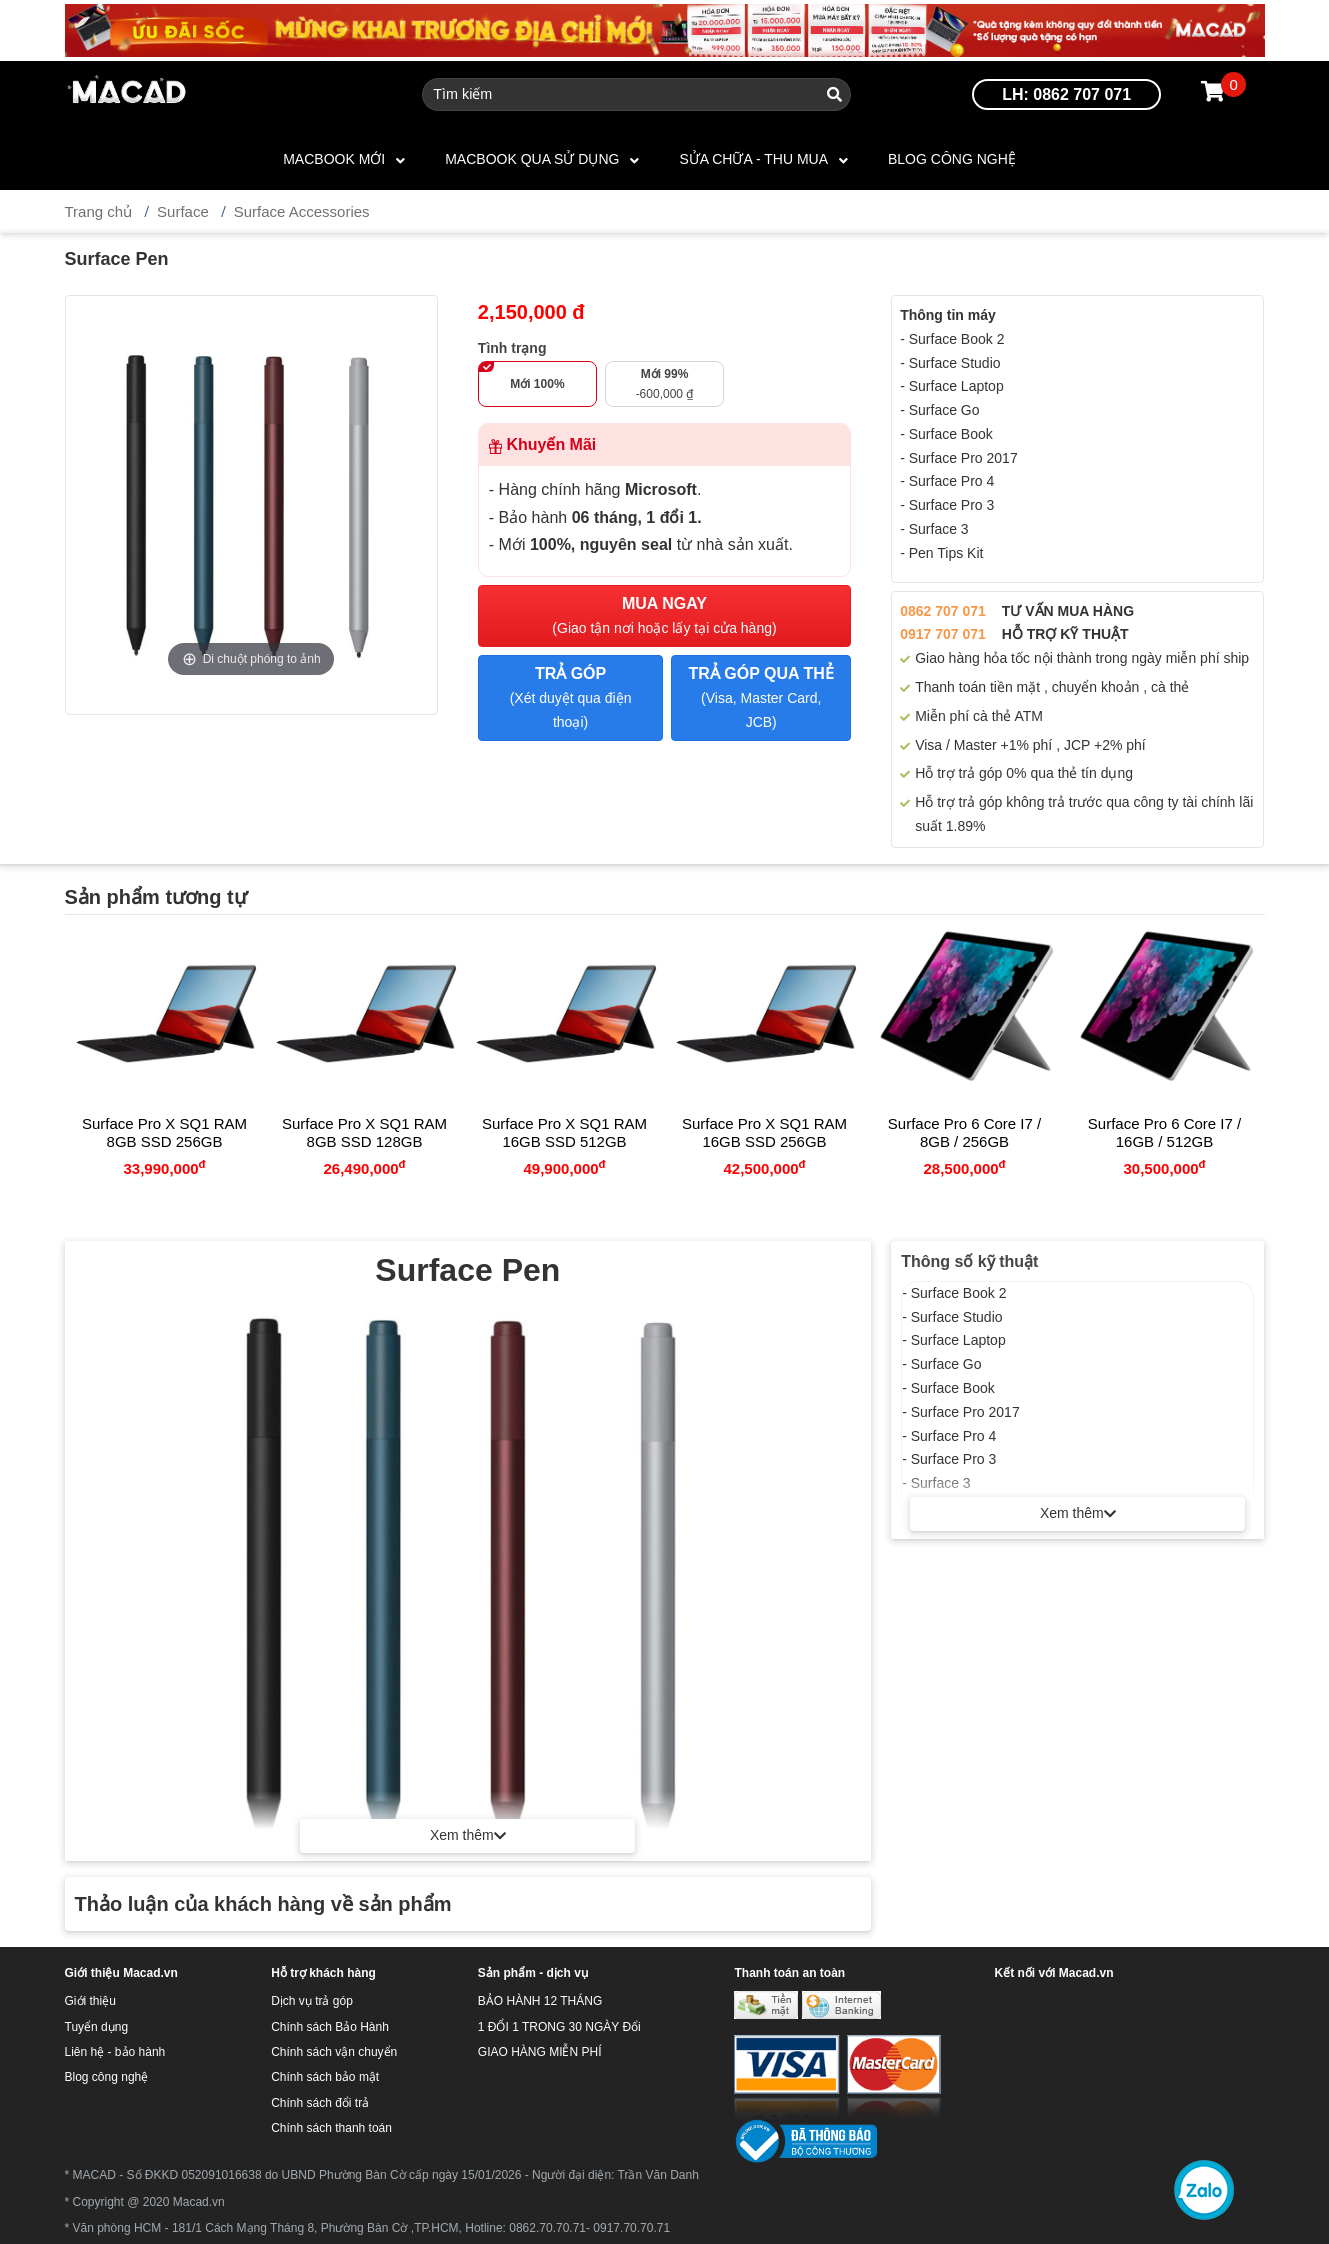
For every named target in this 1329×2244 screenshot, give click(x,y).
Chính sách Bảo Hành (330, 2027)
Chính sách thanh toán (331, 2128)
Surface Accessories (302, 211)
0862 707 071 (943, 611)
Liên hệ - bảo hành (115, 2052)
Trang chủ (99, 211)
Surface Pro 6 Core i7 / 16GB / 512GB (1164, 1132)
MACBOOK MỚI (334, 159)
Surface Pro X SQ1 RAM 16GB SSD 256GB (764, 1132)
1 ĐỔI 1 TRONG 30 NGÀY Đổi (559, 2027)
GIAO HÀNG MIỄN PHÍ (540, 2052)
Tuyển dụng (97, 2027)
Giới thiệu (90, 2001)
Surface (183, 211)
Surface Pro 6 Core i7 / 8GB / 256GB (964, 1132)
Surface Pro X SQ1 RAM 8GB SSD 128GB (364, 1132)
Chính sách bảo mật (325, 2077)
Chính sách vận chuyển (334, 2052)
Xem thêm (1078, 1513)
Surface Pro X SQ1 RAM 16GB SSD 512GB (564, 1132)
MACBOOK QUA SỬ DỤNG (532, 159)
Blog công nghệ (952, 159)
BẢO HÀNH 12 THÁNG (540, 2001)
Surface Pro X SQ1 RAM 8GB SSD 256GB (164, 1132)
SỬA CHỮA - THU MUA (753, 159)
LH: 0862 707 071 (1066, 94)
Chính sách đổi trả (320, 2103)
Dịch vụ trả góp (312, 2001)
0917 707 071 (943, 634)
